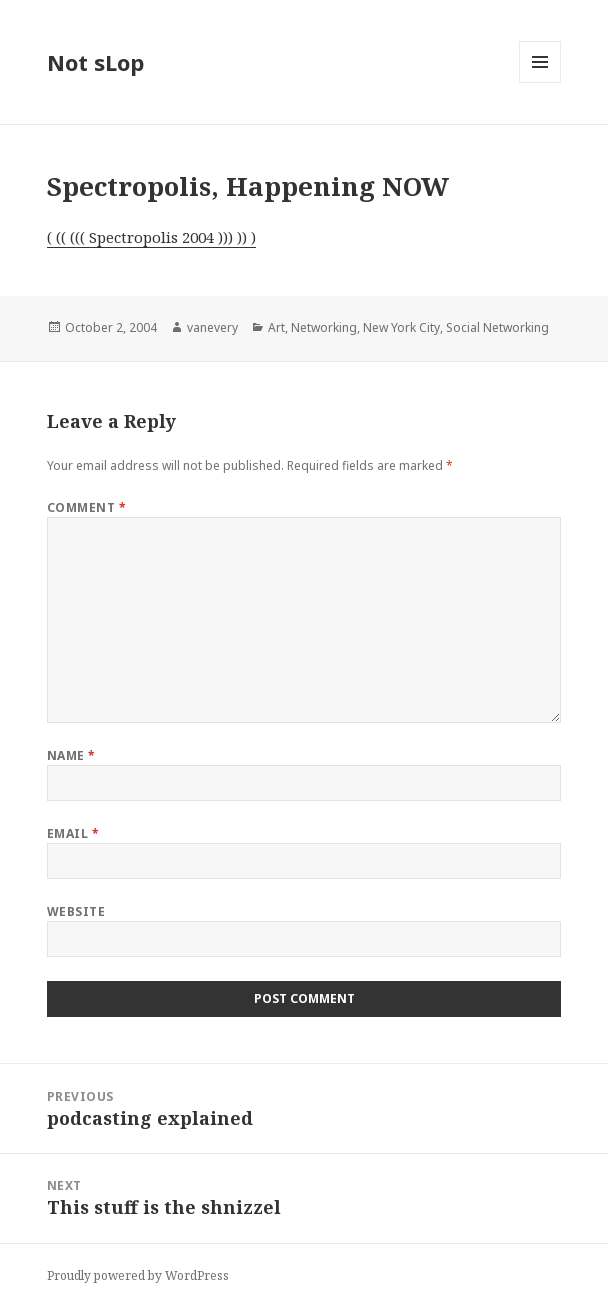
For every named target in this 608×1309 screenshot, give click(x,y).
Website (76, 911)
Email (73, 833)
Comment (86, 507)
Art (276, 327)
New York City (401, 327)
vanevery (212, 327)
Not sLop (95, 62)
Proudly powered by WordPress (138, 1275)
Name (71, 755)
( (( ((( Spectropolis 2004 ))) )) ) (151, 237)
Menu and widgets (540, 82)
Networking (324, 327)
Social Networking (497, 327)
